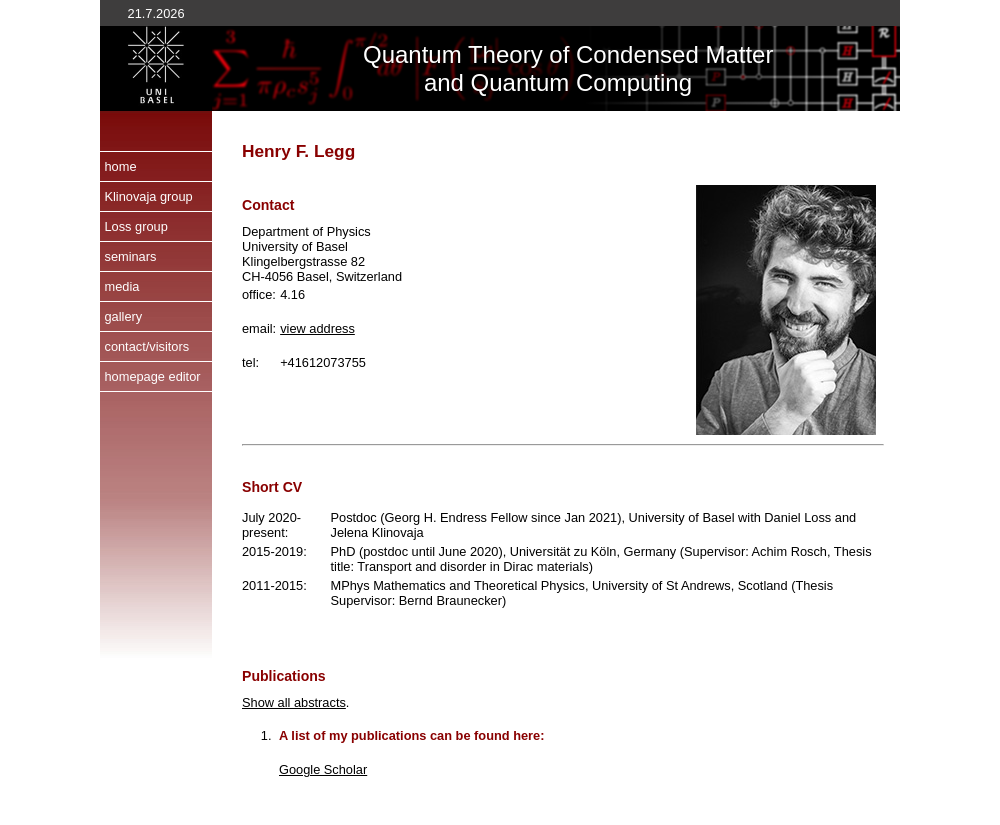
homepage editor (152, 376)
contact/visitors (146, 346)
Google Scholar (323, 769)
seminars (130, 256)
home (120, 166)
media (121, 286)
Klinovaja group (148, 196)
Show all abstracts (294, 702)
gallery (123, 316)
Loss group (135, 226)
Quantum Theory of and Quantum (469, 68)
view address (317, 328)
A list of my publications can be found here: (411, 735)
